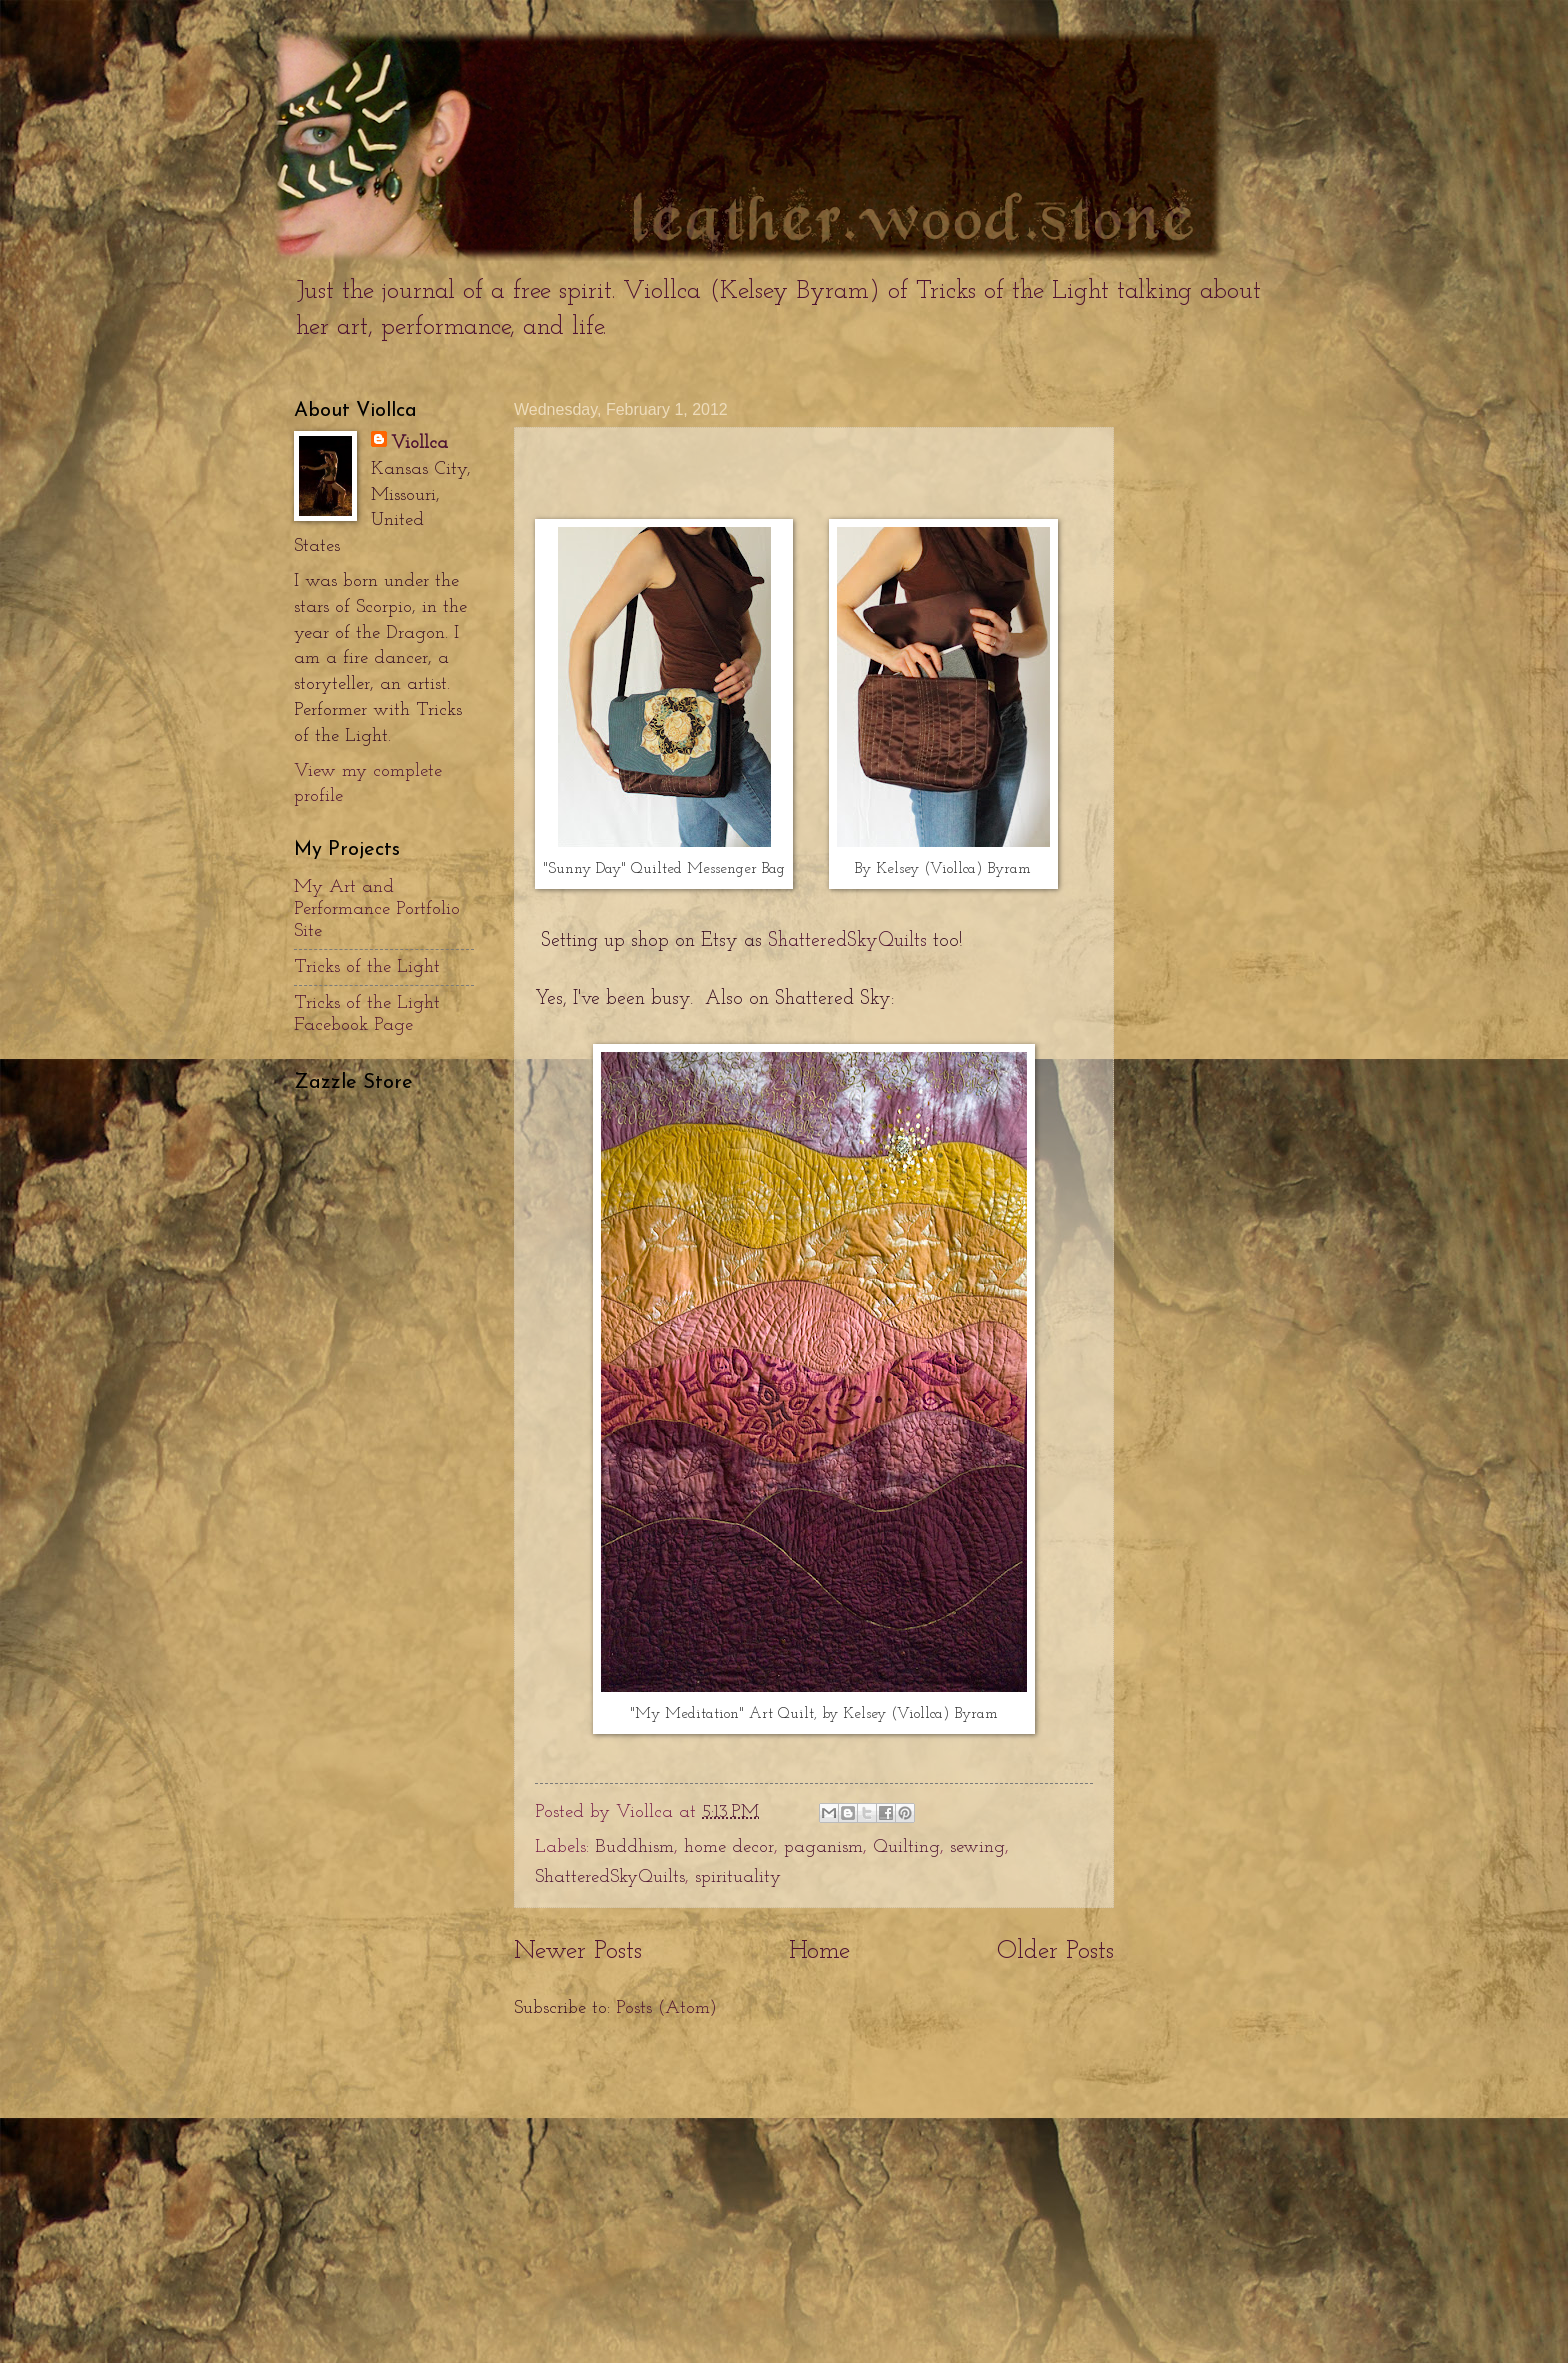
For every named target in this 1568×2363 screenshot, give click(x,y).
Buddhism (634, 1847)
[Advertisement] (814, 2192)
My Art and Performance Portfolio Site (377, 909)
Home (819, 1951)
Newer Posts (578, 1951)
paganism (823, 1847)
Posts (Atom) (666, 2008)
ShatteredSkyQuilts (847, 941)
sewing (977, 1847)
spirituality (738, 1877)
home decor (729, 1847)
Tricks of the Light (367, 967)
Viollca (419, 443)
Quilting (906, 1847)
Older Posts (1055, 1951)
